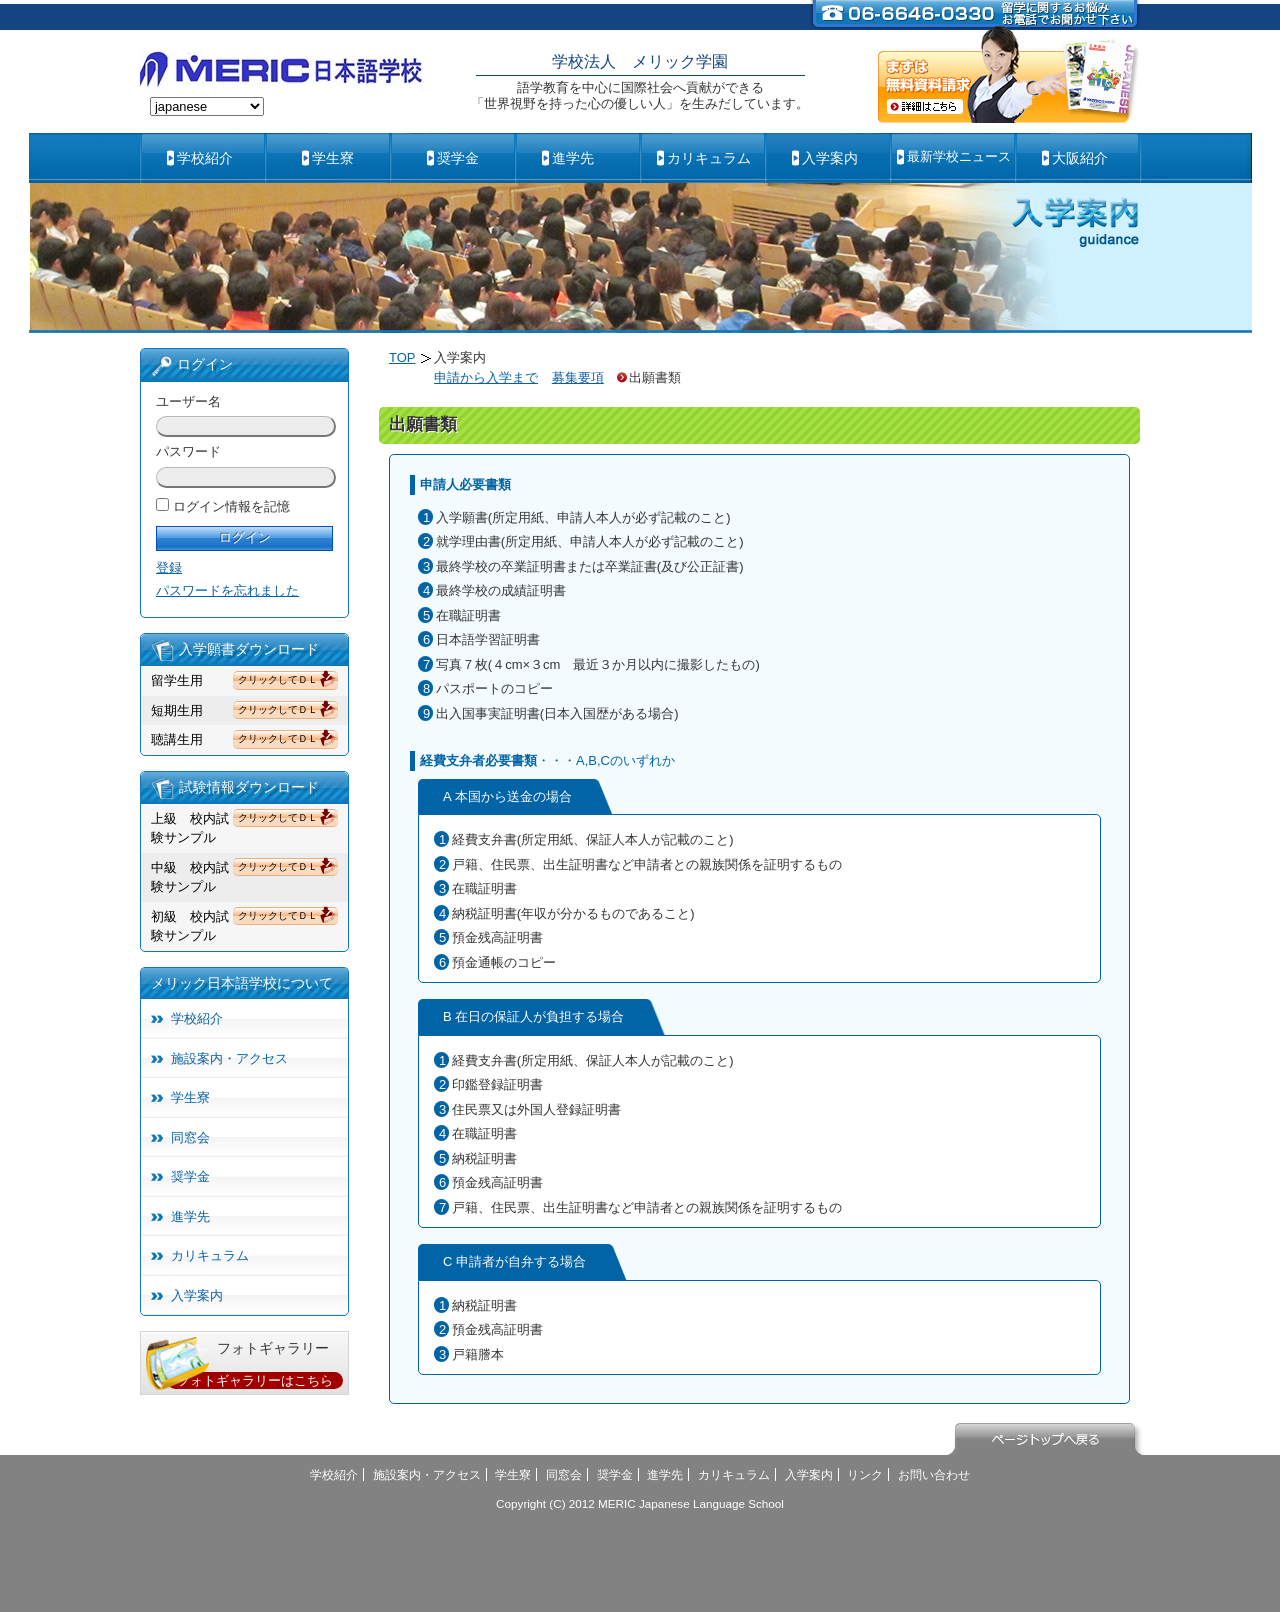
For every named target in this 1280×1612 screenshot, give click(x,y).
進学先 (573, 158)
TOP (402, 357)
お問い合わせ (934, 1474)
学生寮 (333, 158)
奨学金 (458, 158)
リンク (865, 1474)
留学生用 (177, 680)
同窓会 (190, 1137)
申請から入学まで (486, 377)
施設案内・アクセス (229, 1058)
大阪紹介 (1080, 158)
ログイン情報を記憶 (231, 506)
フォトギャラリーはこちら (255, 1380)
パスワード (188, 451)
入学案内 (830, 158)
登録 (169, 567)
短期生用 (177, 710)
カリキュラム (709, 158)
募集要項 (578, 377)
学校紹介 (205, 158)
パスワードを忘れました (227, 590)
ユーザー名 (188, 401)
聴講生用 (177, 739)
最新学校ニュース (959, 156)
